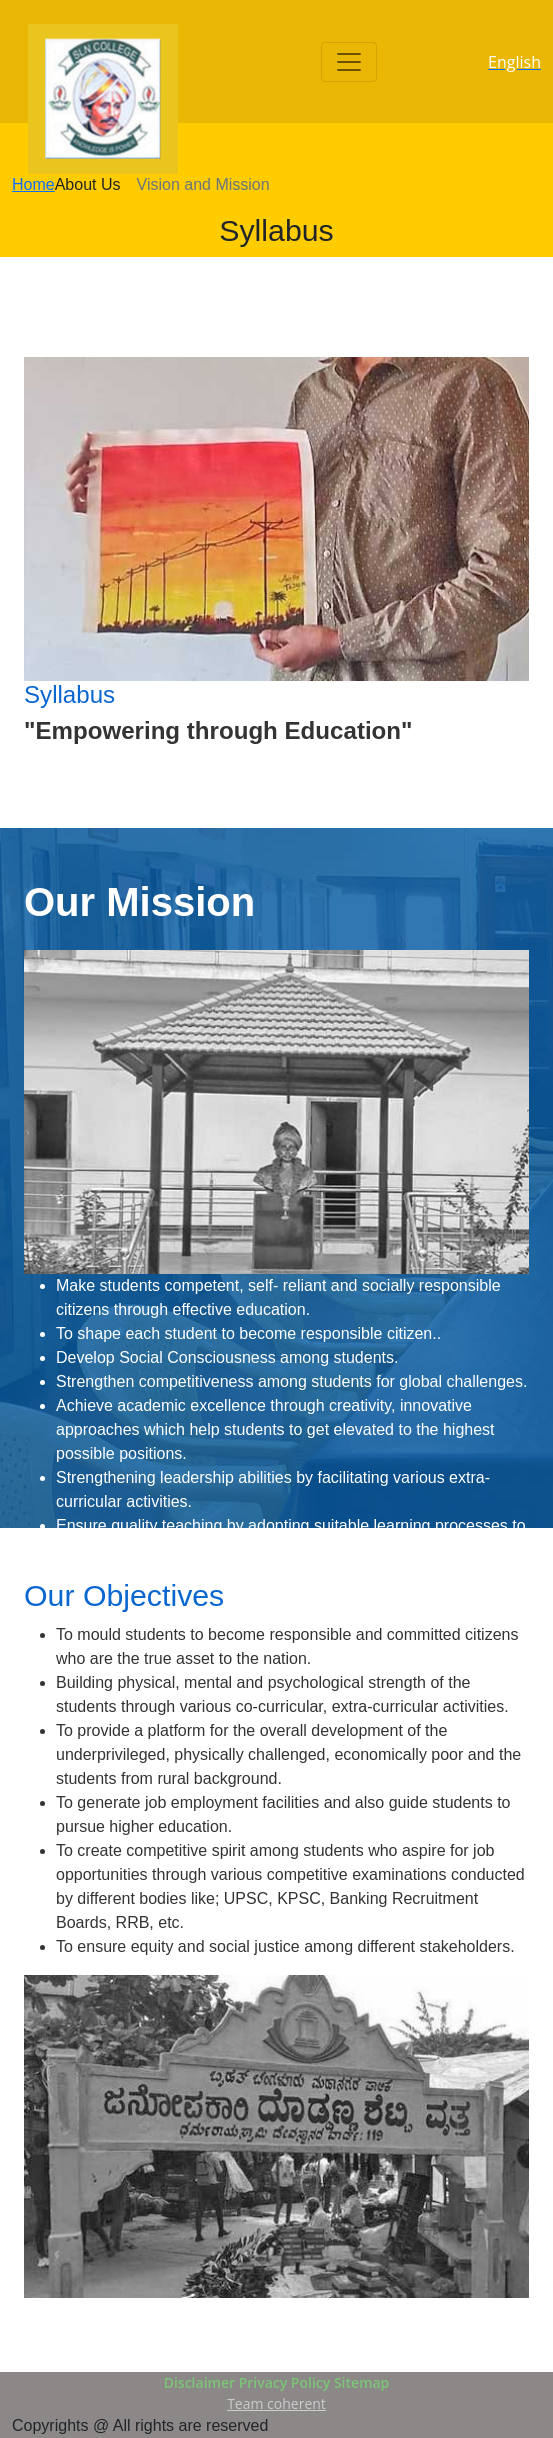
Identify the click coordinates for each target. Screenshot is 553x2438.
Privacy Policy (285, 2382)
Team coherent (276, 2403)
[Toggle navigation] (349, 62)
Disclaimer (199, 2382)
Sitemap (361, 2382)
